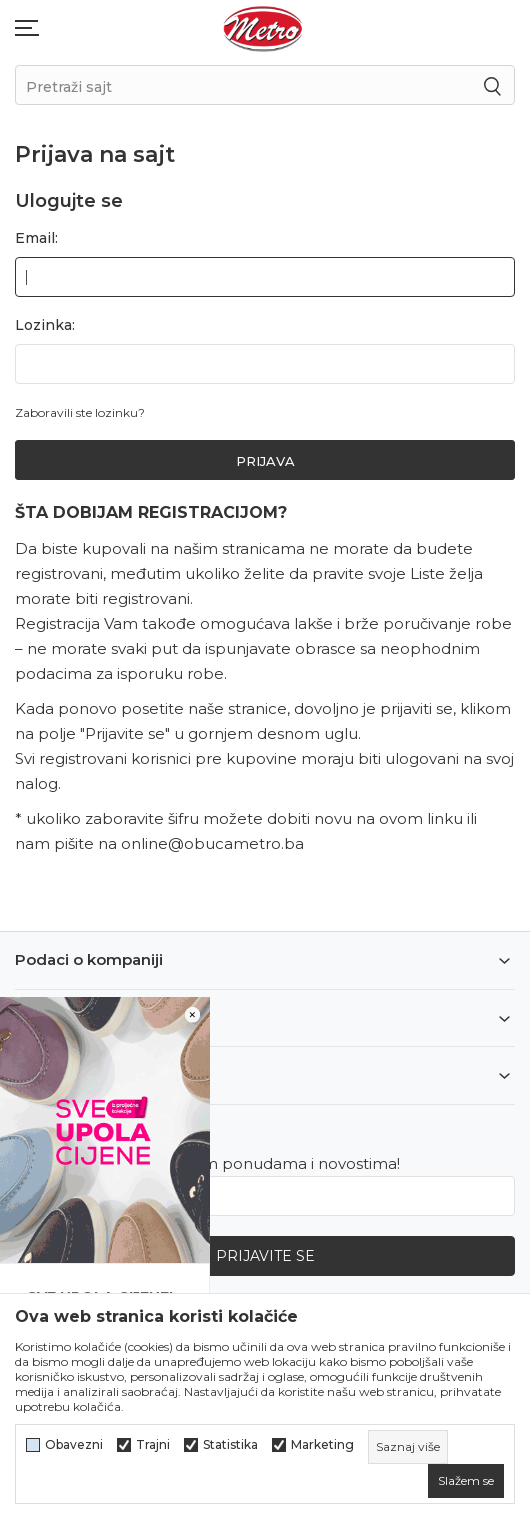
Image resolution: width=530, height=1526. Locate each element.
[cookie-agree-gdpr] (466, 1481)
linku (445, 818)
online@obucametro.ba (212, 843)
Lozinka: (45, 325)
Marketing (322, 1445)
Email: (36, 238)
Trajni (153, 1445)
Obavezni (74, 1445)
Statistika (230, 1445)
